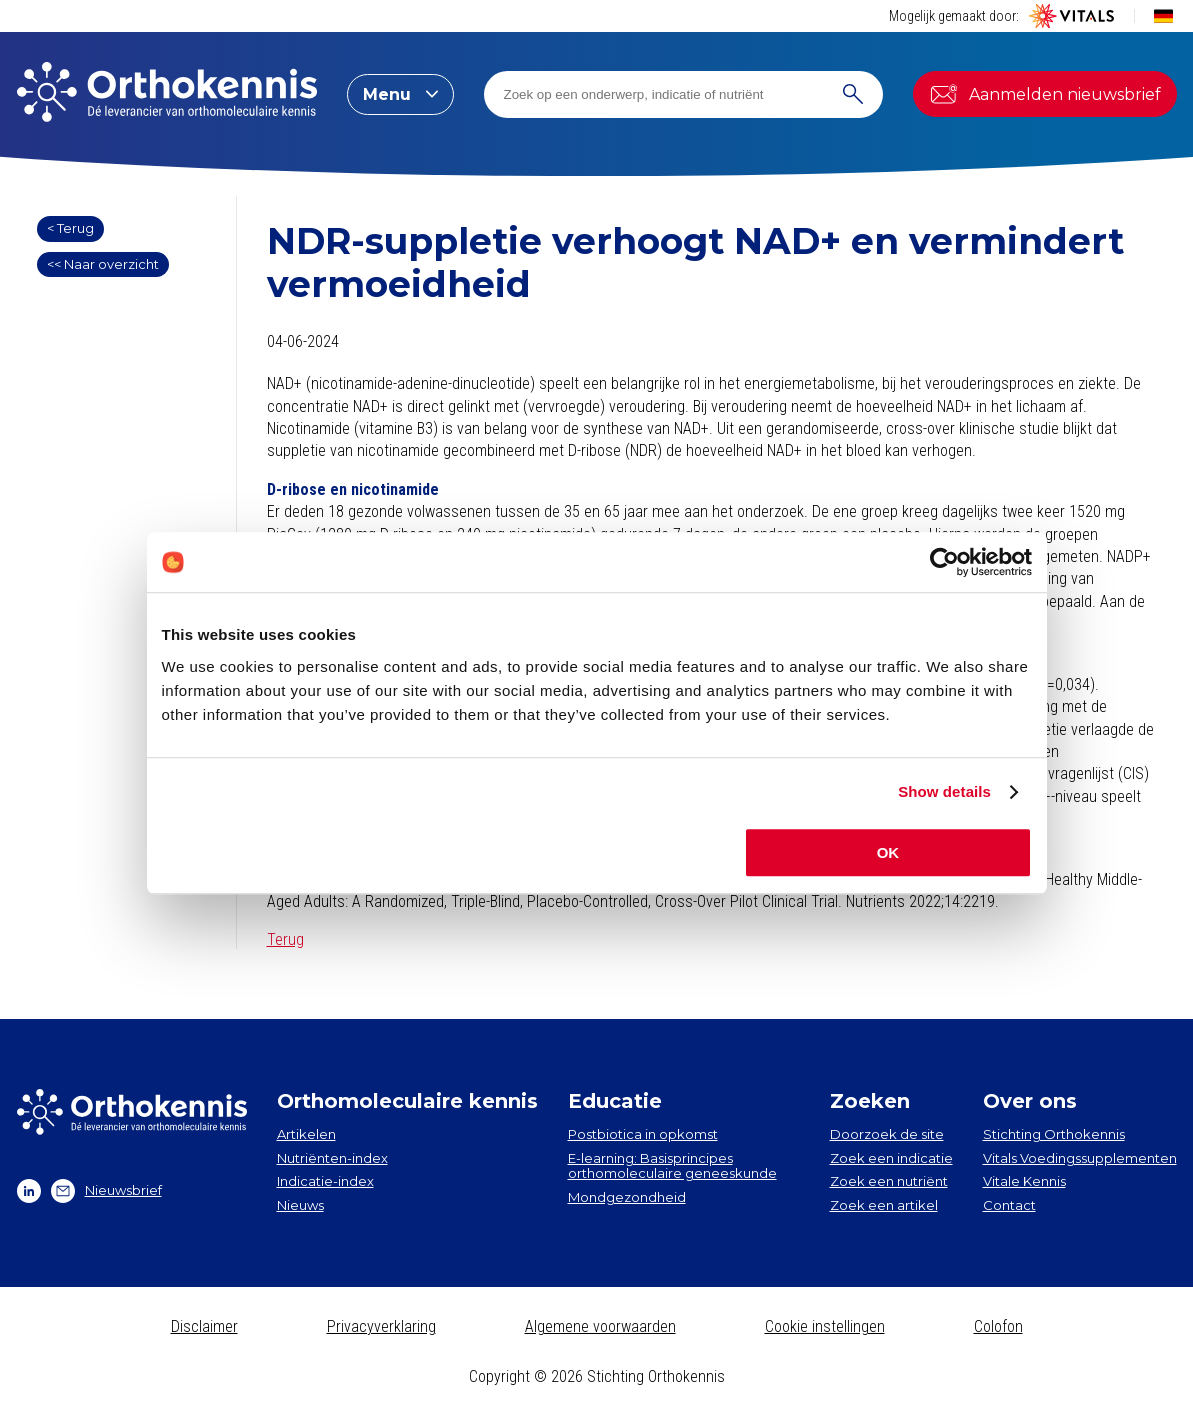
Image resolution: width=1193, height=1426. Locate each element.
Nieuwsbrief (106, 1191)
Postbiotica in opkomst (643, 1134)
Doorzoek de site (887, 1134)
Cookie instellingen (825, 1326)
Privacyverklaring (381, 1326)
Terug (285, 939)
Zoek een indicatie (891, 1158)
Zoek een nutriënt (889, 1181)
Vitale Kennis (1024, 1181)
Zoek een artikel (884, 1205)
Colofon (998, 1326)
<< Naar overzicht (103, 264)
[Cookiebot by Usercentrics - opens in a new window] (944, 562)
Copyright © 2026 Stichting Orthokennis (597, 1376)
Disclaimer (204, 1326)
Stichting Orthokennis (1054, 1134)
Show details (944, 791)
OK (888, 852)
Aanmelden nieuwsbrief (1045, 94)
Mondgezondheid (627, 1197)
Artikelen (306, 1134)
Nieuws (300, 1205)
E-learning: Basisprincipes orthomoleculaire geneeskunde (672, 1166)
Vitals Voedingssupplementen (1080, 1158)
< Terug (70, 228)
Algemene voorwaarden (600, 1326)
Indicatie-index (325, 1181)
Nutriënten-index (332, 1158)
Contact (1009, 1205)
